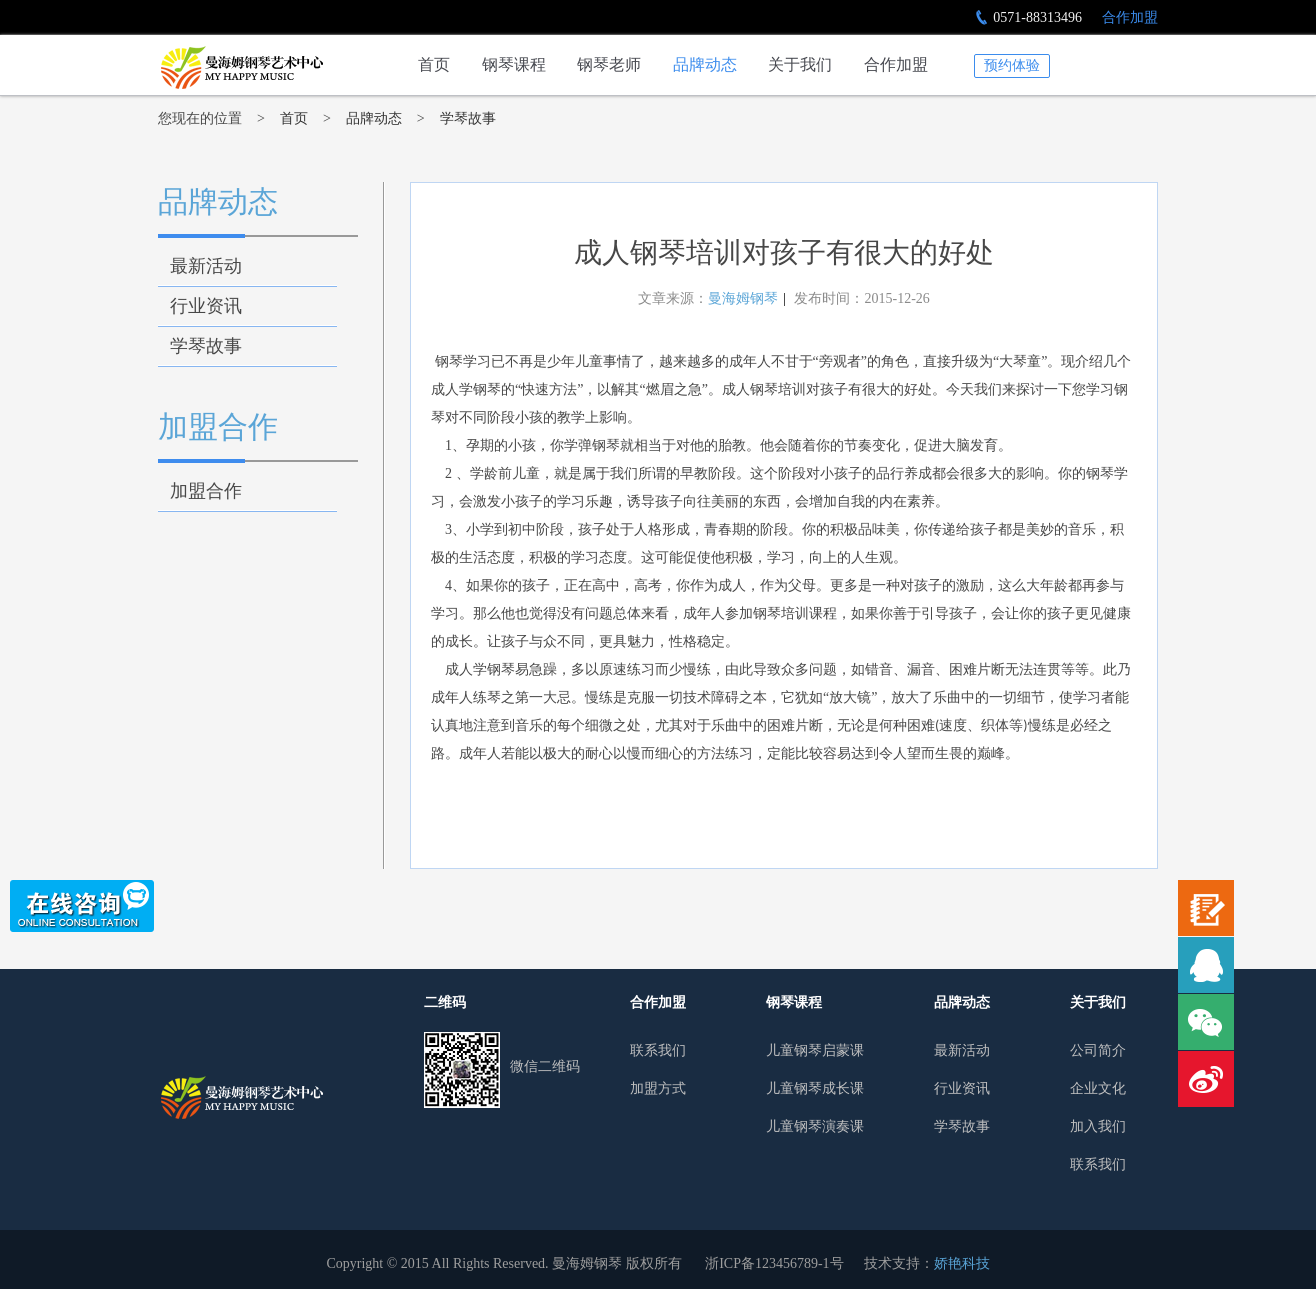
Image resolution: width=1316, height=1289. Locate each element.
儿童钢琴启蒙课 (815, 1050)
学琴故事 (468, 118)
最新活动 (206, 266)
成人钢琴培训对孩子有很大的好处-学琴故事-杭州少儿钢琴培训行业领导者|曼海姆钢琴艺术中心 (241, 67)
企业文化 (1098, 1088)
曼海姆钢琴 (743, 298)
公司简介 (1098, 1050)
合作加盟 (1130, 17)
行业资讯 (206, 306)
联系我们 (658, 1050)
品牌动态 (705, 64)
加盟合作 (218, 426)
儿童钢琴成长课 (815, 1088)
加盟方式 (658, 1088)
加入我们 (1098, 1126)
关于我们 (800, 64)
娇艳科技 (962, 1263)
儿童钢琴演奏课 (815, 1126)
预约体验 (1012, 65)
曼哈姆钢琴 (241, 1097)
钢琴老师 (609, 64)
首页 (434, 64)
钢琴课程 (514, 64)
